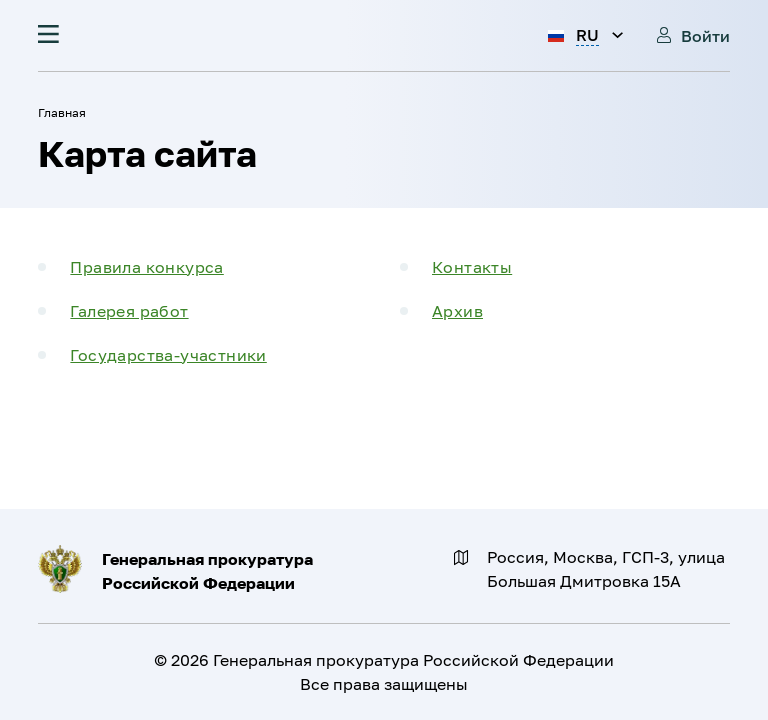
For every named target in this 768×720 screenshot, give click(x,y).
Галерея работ (129, 311)
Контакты (472, 267)
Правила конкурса (146, 267)
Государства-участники (168, 355)
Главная (62, 112)
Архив (457, 311)
